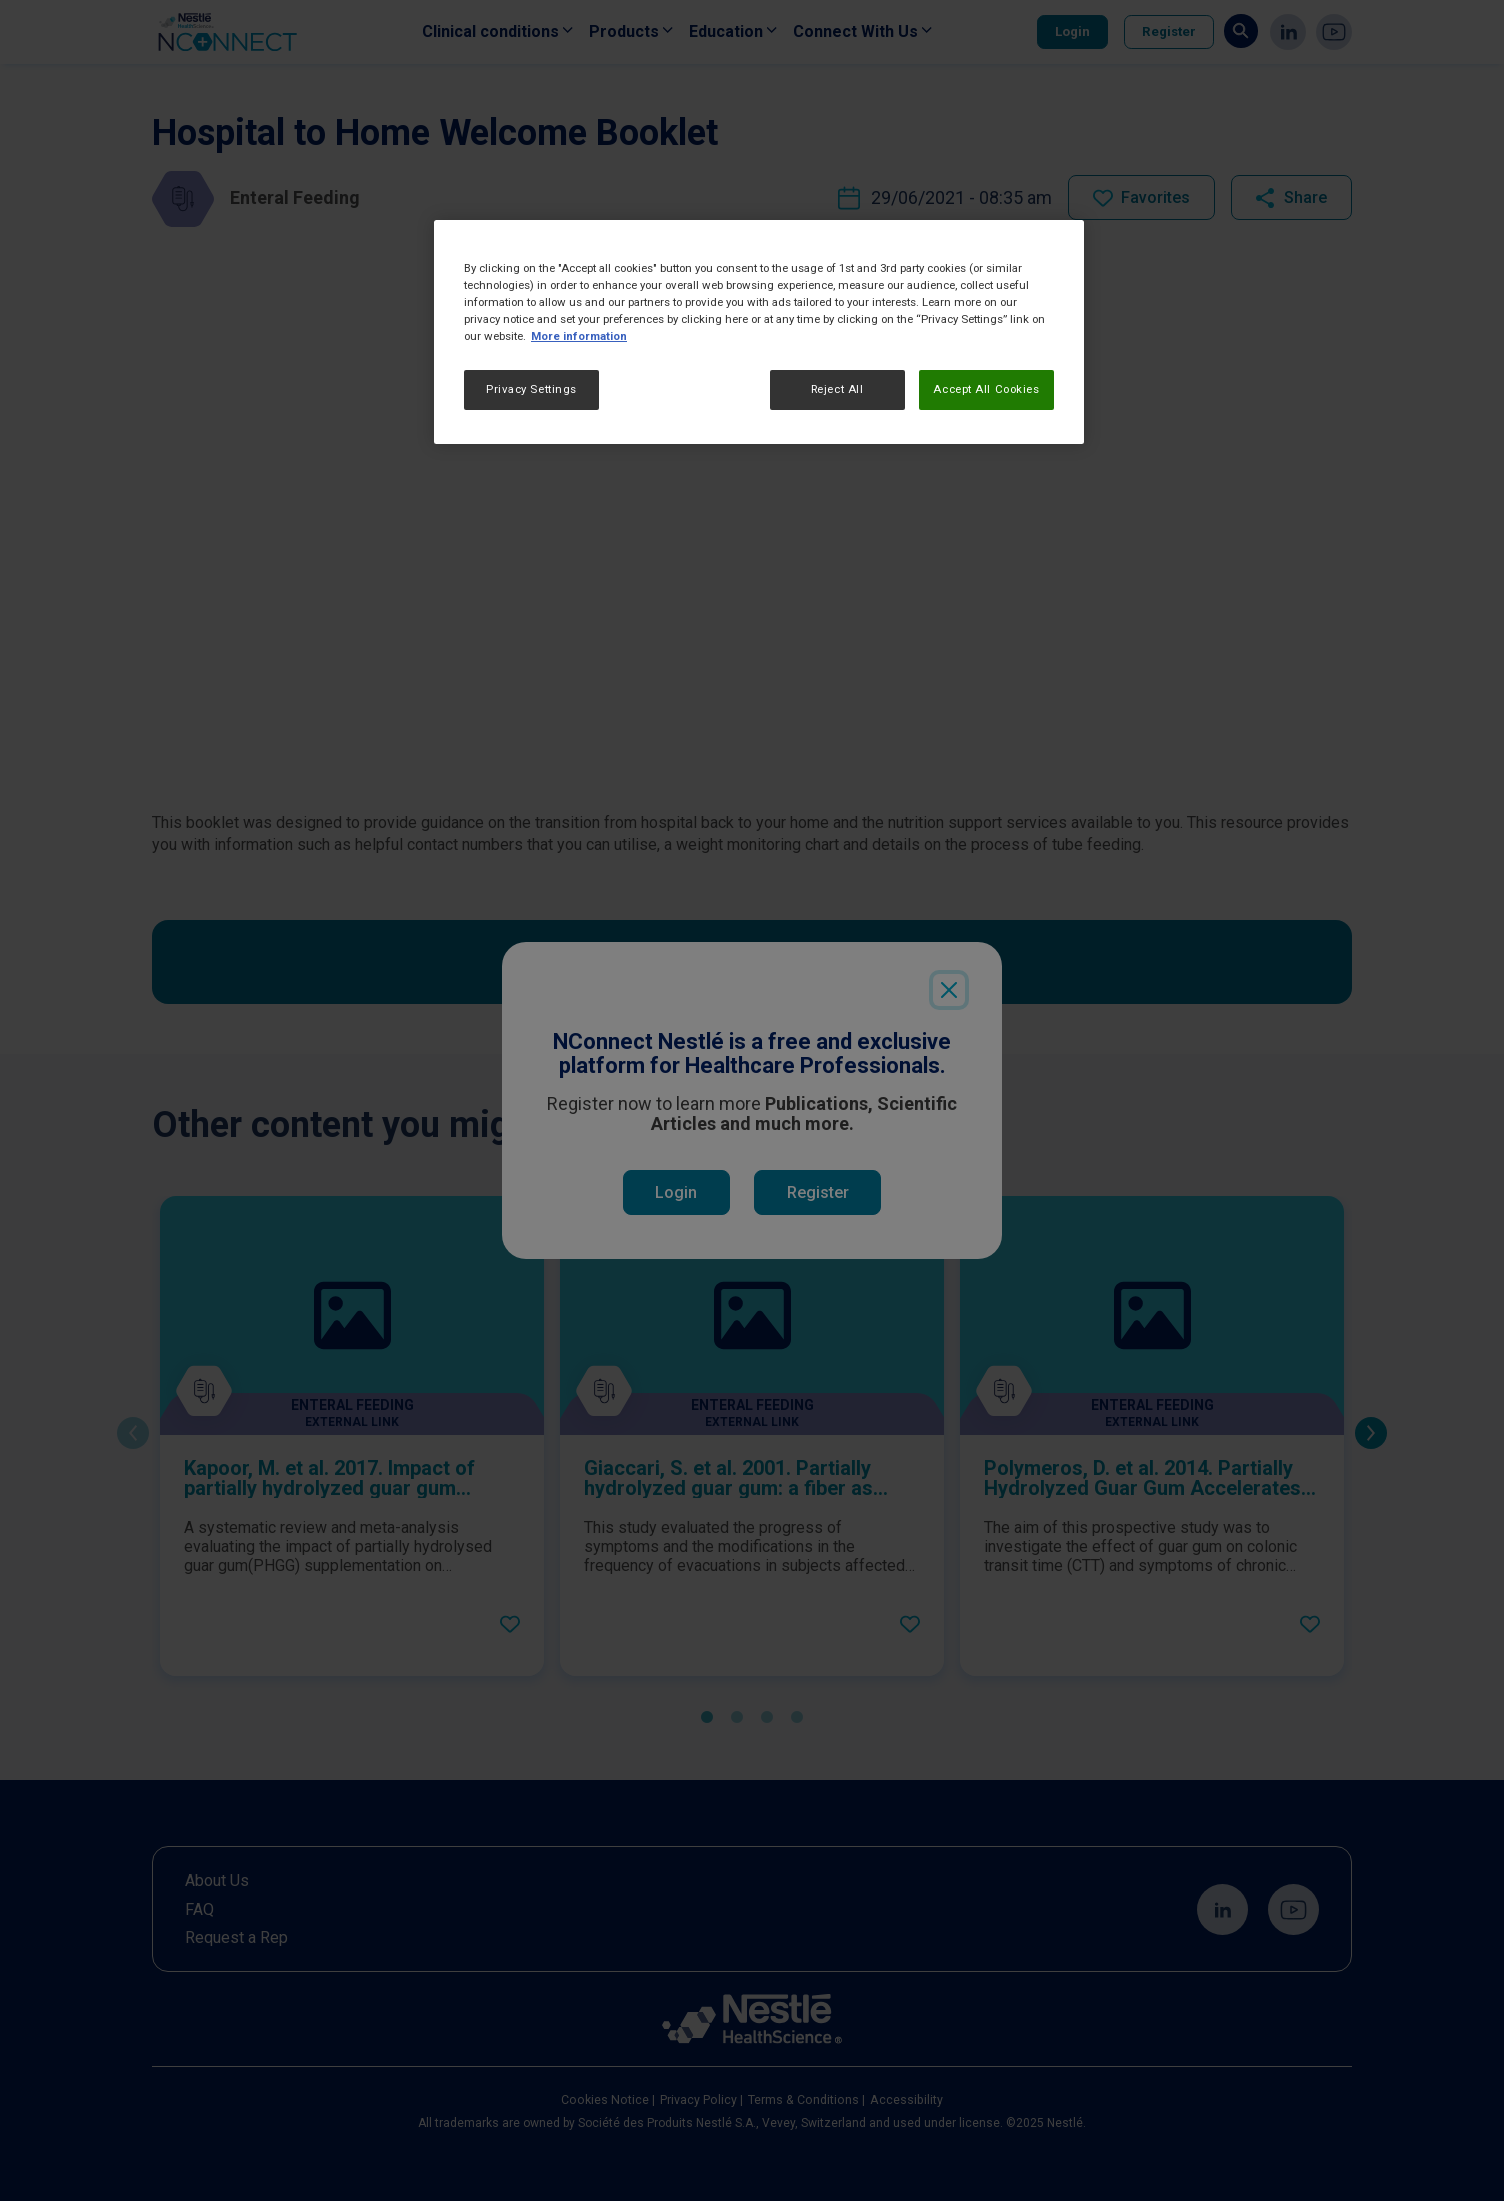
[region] (759, 332)
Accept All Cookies (986, 389)
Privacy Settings (531, 389)
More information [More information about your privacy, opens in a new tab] (579, 336)
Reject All (837, 389)
